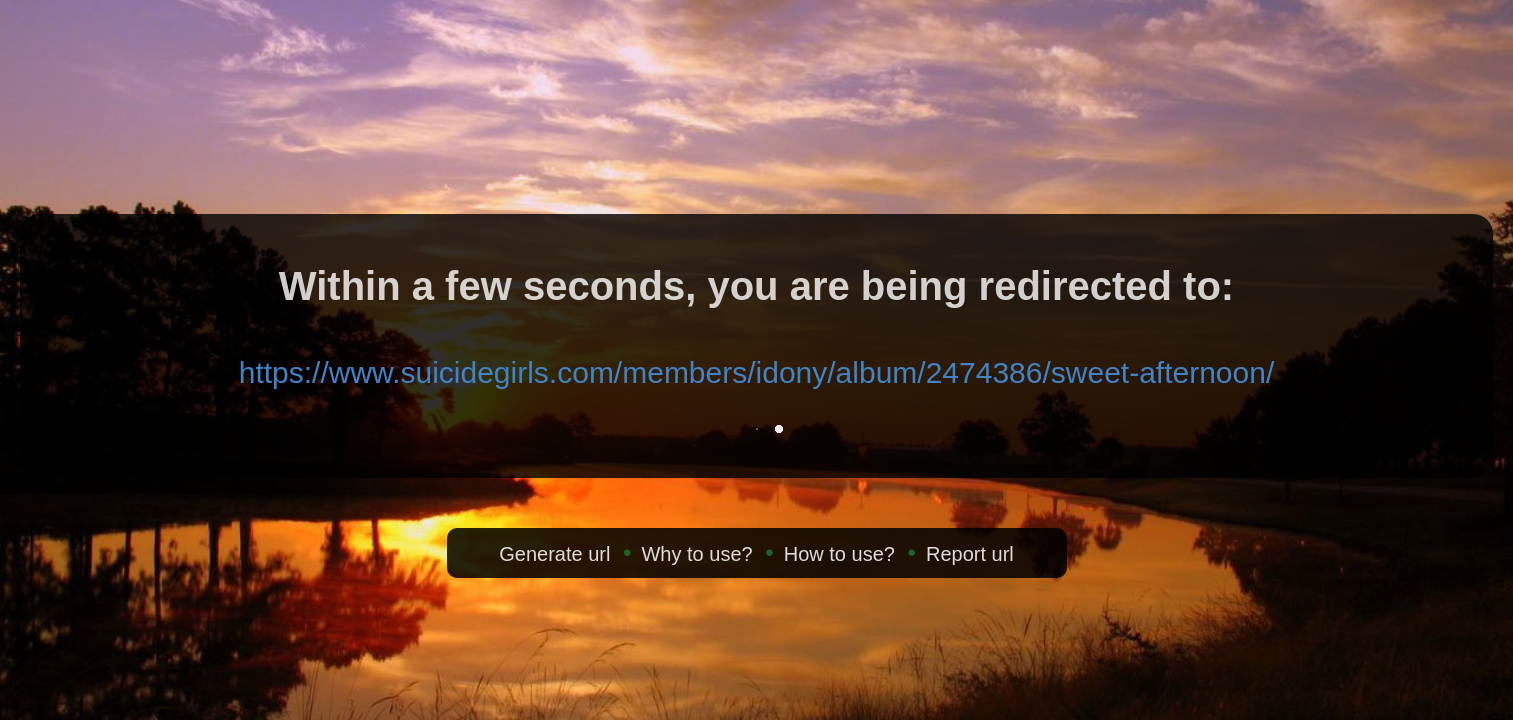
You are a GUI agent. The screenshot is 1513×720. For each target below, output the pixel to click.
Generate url (554, 554)
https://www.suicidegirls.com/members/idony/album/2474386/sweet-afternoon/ (757, 372)
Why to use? (696, 554)
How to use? (839, 554)
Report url (970, 554)
